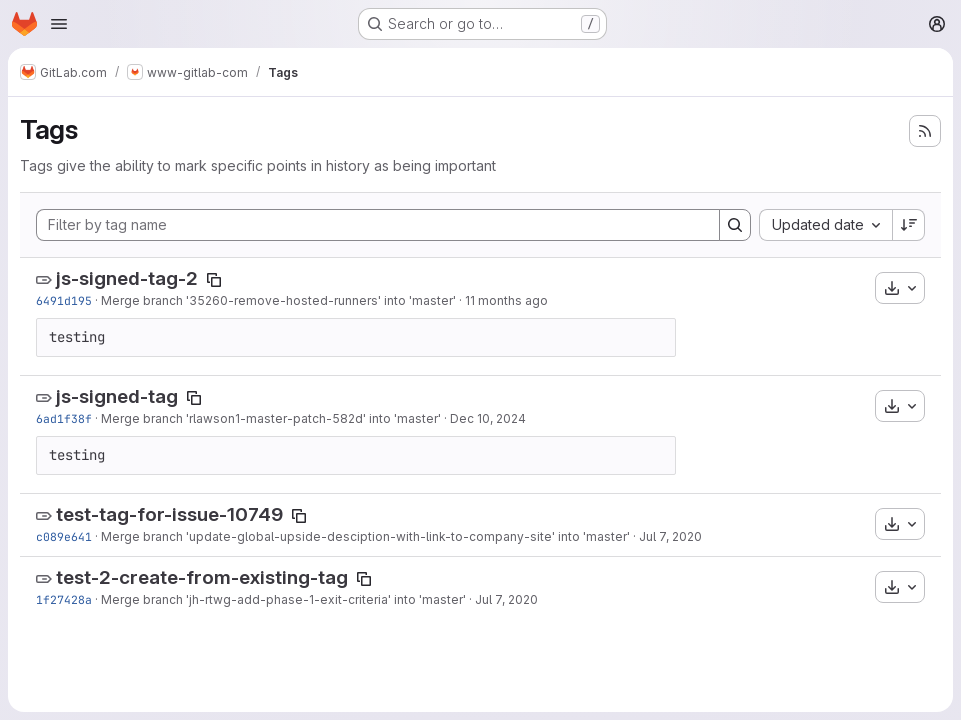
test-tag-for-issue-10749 (169, 514)
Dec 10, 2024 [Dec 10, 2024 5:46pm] (488, 418)
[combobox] (825, 225)
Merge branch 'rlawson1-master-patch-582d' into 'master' (271, 418)
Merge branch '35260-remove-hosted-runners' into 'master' (278, 300)
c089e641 (64, 536)
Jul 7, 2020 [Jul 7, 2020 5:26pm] (670, 536)
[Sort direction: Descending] (909, 225)
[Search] (735, 225)
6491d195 (64, 300)
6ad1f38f (64, 418)
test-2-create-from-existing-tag (202, 577)
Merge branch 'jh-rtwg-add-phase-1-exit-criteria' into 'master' (283, 599)
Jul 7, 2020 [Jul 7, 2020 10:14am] (506, 599)
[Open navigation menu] (59, 24)
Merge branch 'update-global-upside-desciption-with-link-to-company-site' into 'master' (365, 536)
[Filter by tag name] (378, 225)
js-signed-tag (117, 396)
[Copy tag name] (214, 280)
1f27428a (64, 599)
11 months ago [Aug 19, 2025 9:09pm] (506, 300)
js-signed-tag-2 (127, 278)
